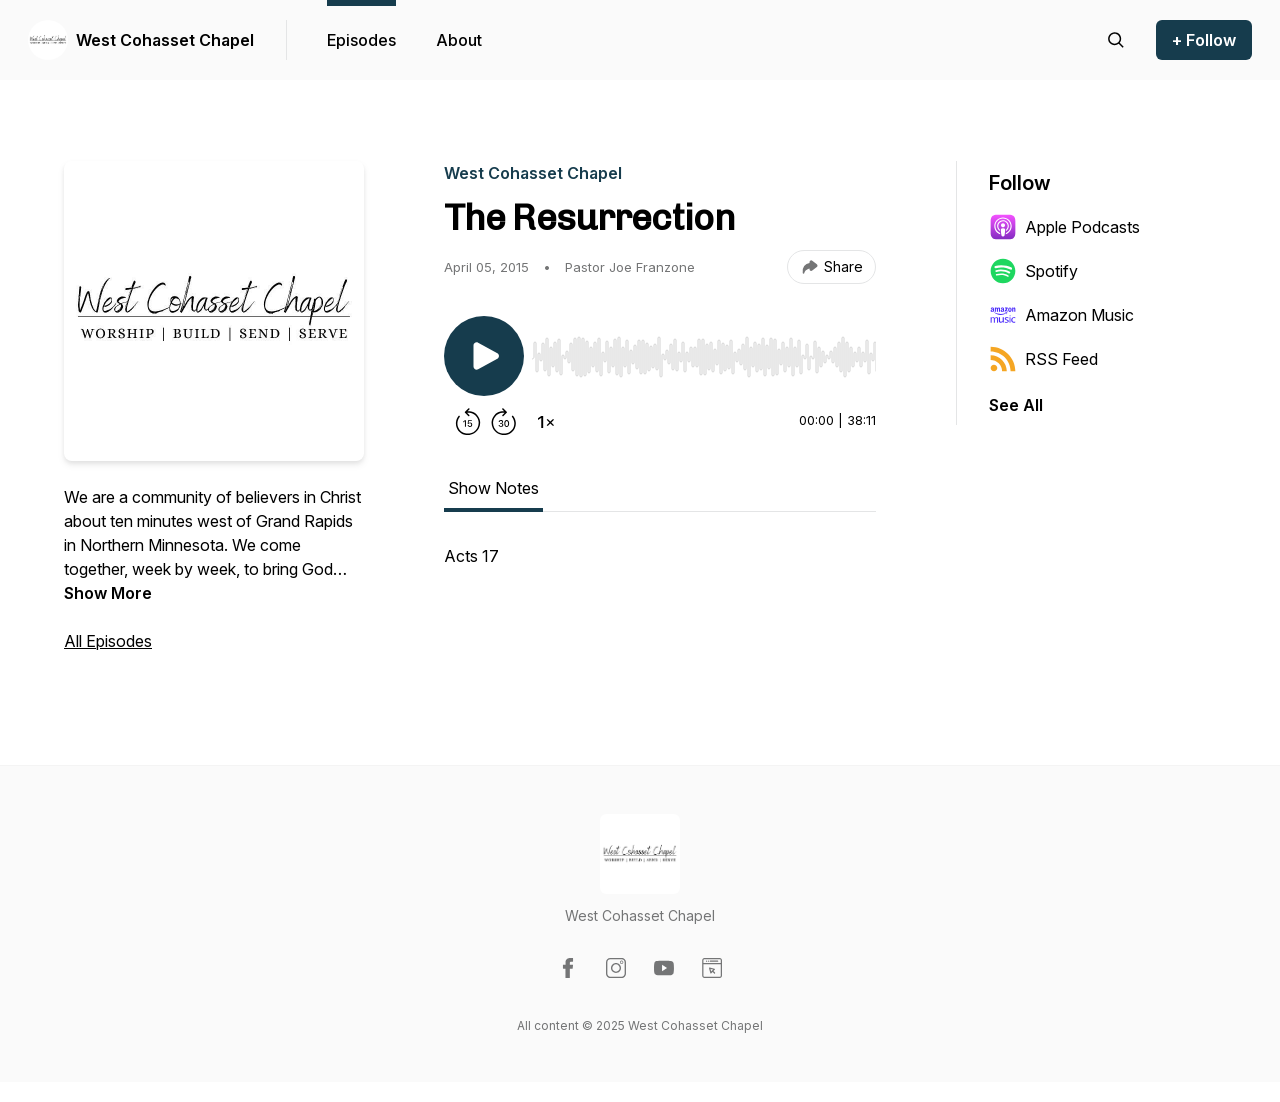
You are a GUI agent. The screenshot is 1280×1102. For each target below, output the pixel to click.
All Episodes (108, 641)
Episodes (361, 40)
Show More (108, 593)
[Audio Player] (704, 351)
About (459, 40)
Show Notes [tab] (493, 488)
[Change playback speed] (546, 422)
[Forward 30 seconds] (504, 422)
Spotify (1033, 271)
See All (1016, 405)
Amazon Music (1061, 315)
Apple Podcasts (1064, 227)
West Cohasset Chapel (165, 40)
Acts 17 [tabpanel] (471, 556)
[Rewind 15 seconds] (468, 422)
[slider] (704, 357)
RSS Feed (1043, 359)
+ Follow (1204, 40)
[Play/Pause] (484, 356)
